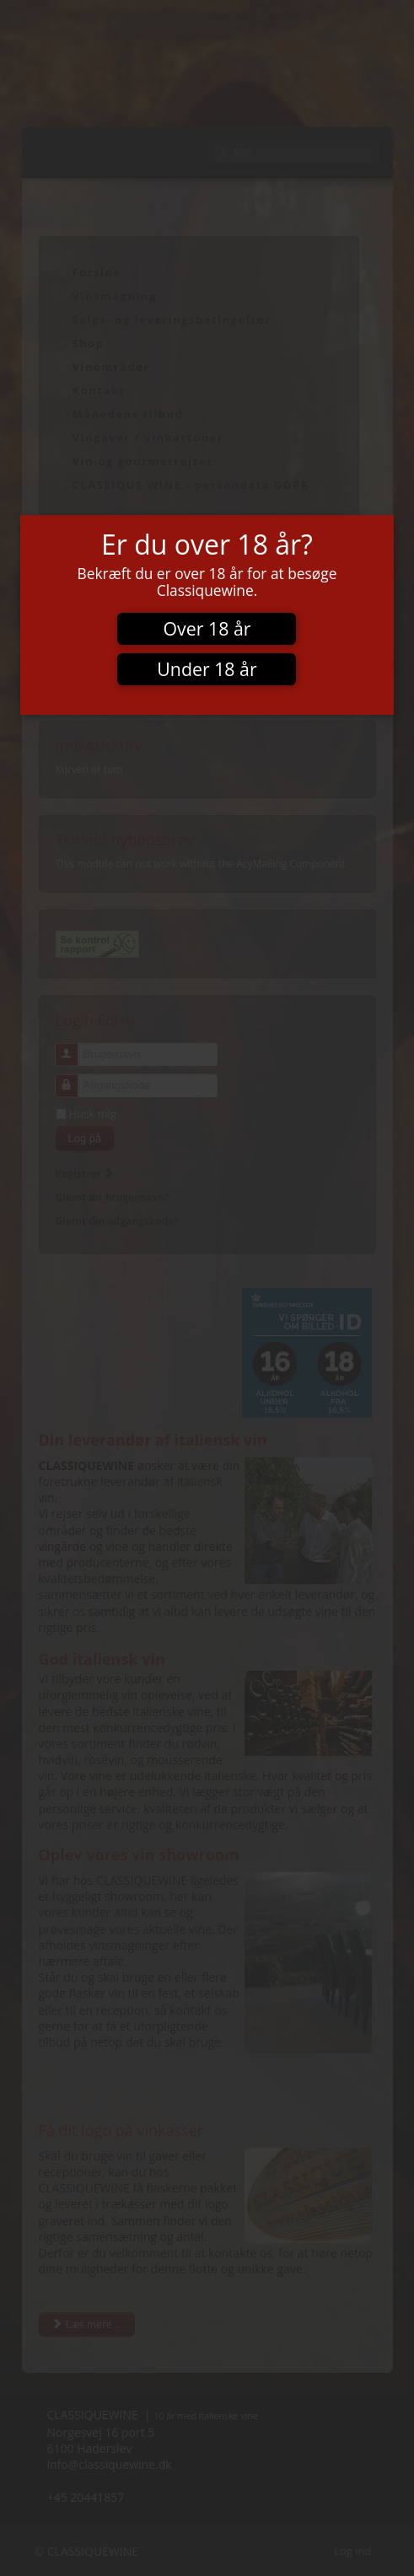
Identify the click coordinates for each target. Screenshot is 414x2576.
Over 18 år (206, 628)
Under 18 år (206, 669)
